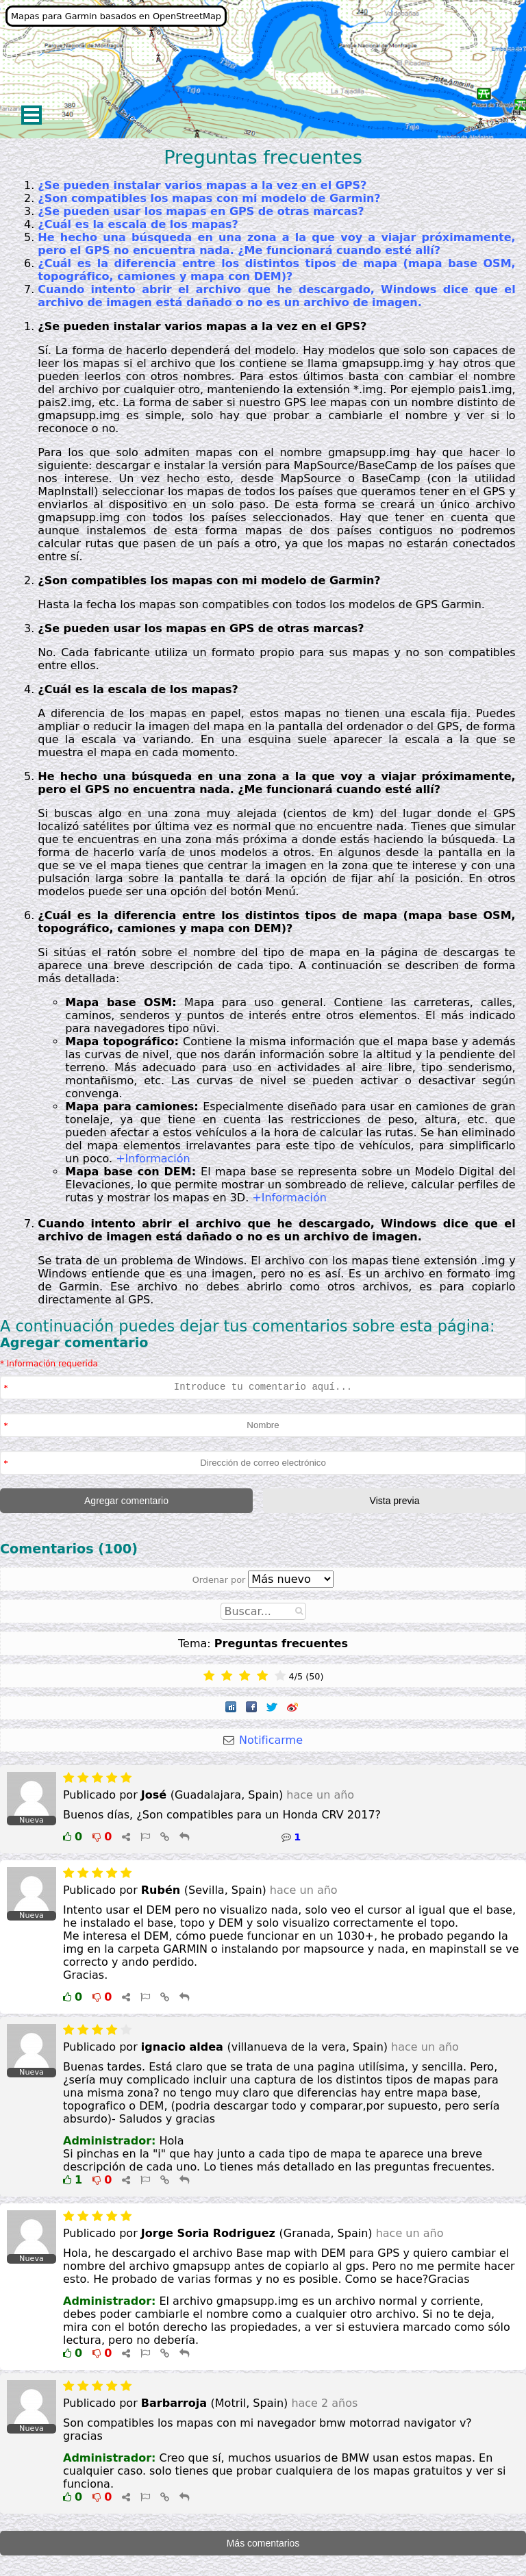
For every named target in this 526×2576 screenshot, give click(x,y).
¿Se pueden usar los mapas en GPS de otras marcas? (201, 211)
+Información (153, 1158)
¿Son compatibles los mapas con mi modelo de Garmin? (209, 198)
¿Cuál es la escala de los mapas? (138, 224)
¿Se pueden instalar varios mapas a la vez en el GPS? (202, 185)
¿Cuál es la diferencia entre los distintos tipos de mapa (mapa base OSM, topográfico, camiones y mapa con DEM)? (276, 270)
